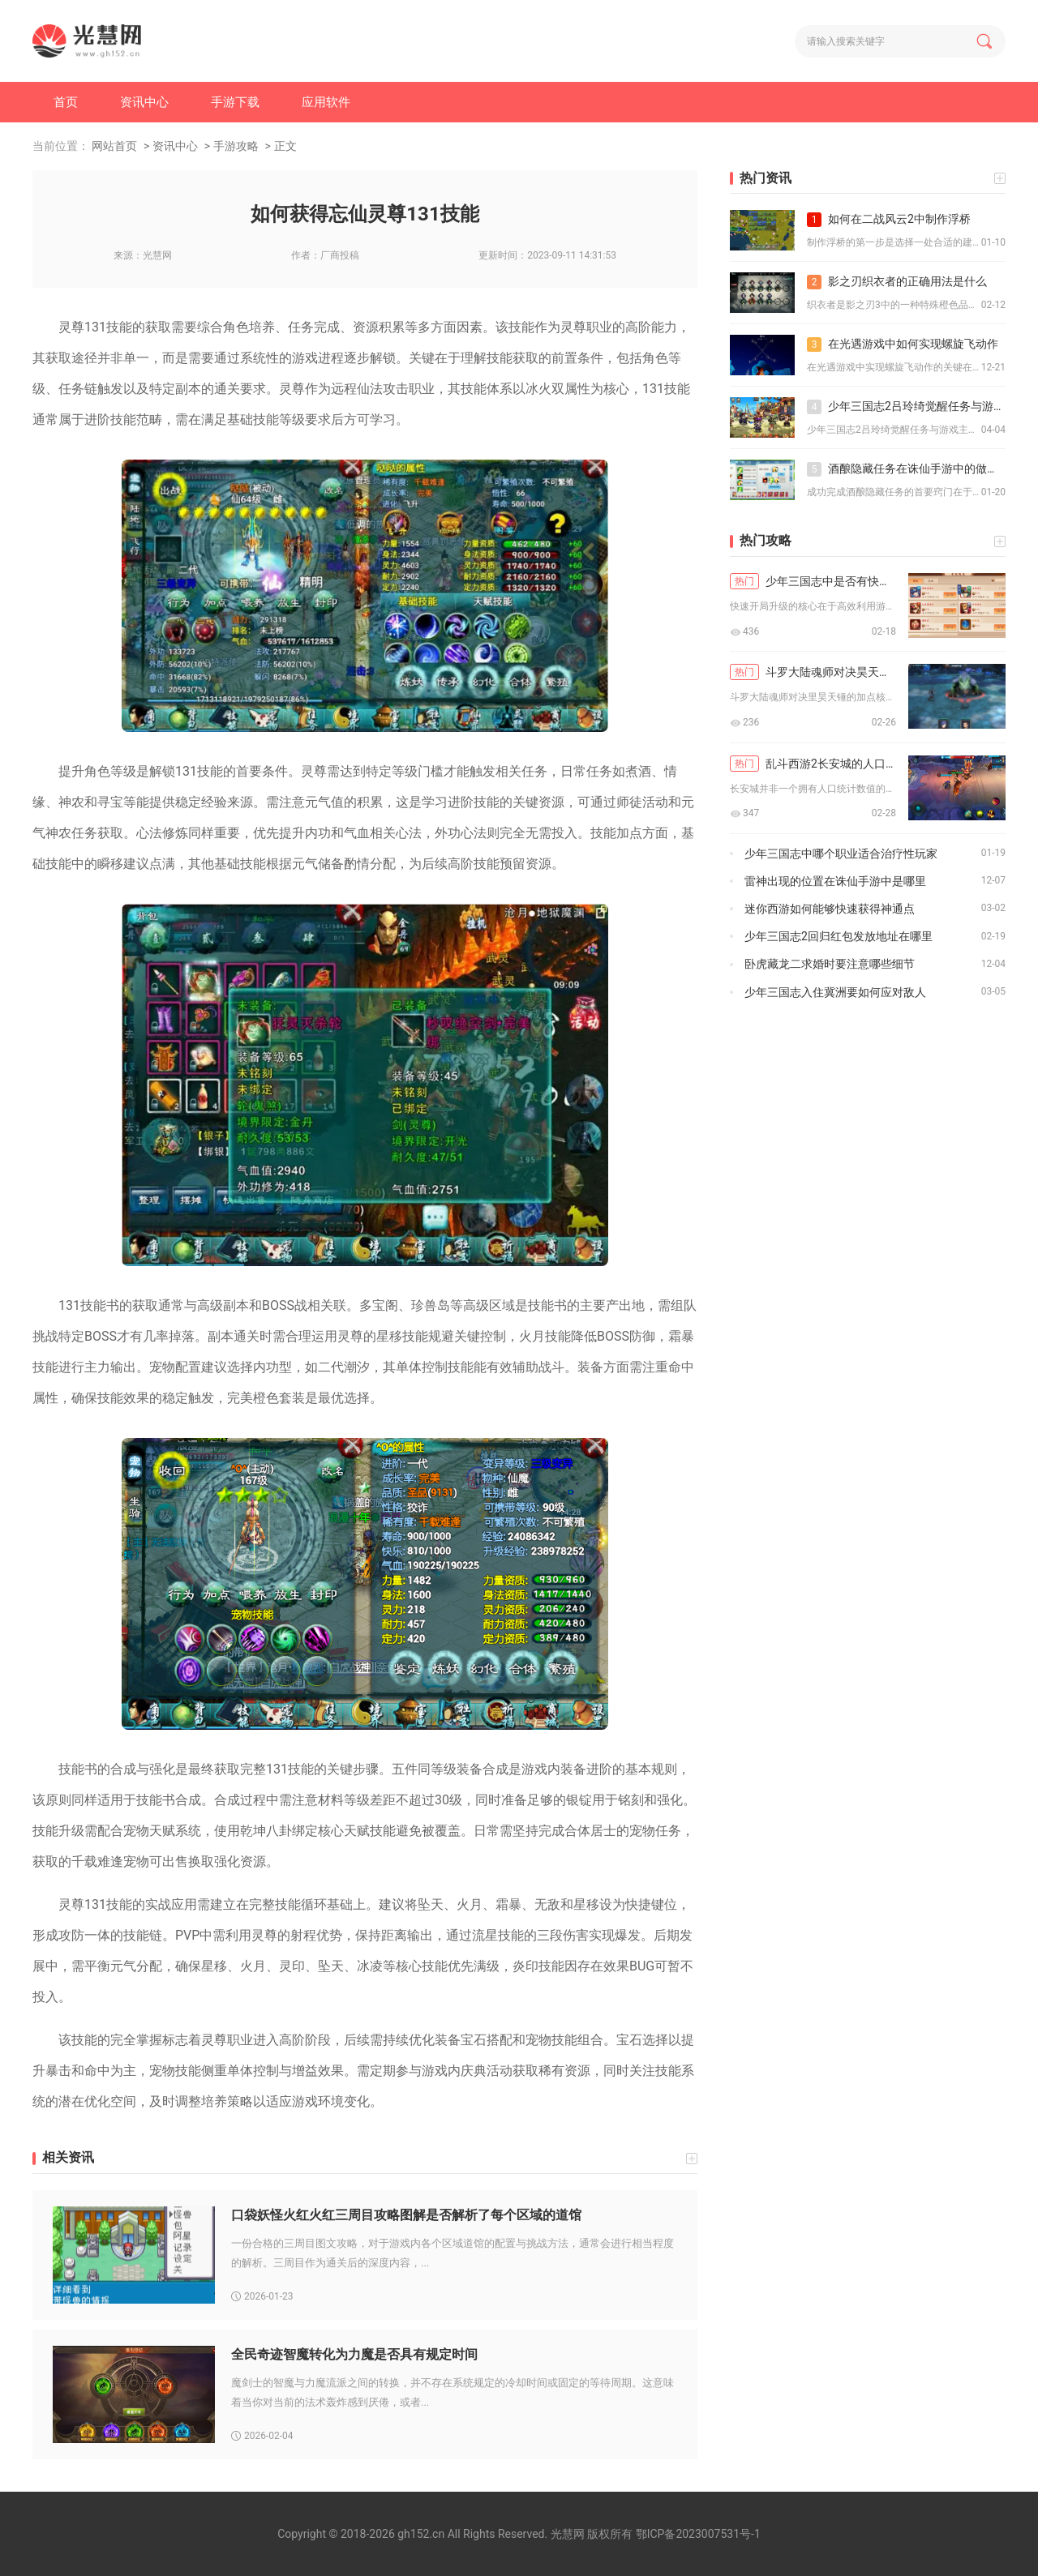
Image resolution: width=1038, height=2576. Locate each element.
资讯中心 (144, 102)
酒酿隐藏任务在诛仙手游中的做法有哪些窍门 (906, 469)
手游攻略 (236, 145)
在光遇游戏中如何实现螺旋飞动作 (902, 344)
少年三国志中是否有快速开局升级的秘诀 (813, 581)
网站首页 (114, 145)
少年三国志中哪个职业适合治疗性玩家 (840, 853)
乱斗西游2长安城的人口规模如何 (813, 763)
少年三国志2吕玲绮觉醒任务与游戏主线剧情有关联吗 (906, 407)
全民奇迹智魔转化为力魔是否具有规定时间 (354, 2354)
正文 (285, 145)
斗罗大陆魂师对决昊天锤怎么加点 (813, 672)
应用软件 (326, 102)
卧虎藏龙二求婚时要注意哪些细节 (829, 963)
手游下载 (235, 102)
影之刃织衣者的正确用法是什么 (897, 282)
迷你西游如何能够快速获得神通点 (829, 908)
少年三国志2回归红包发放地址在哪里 (838, 936)
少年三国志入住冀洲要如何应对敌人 (835, 992)
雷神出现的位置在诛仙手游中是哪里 (835, 881)
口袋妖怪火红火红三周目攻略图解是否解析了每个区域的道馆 (406, 2215)
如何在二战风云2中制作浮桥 (889, 219)
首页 (66, 102)
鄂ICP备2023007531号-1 (698, 2533)
